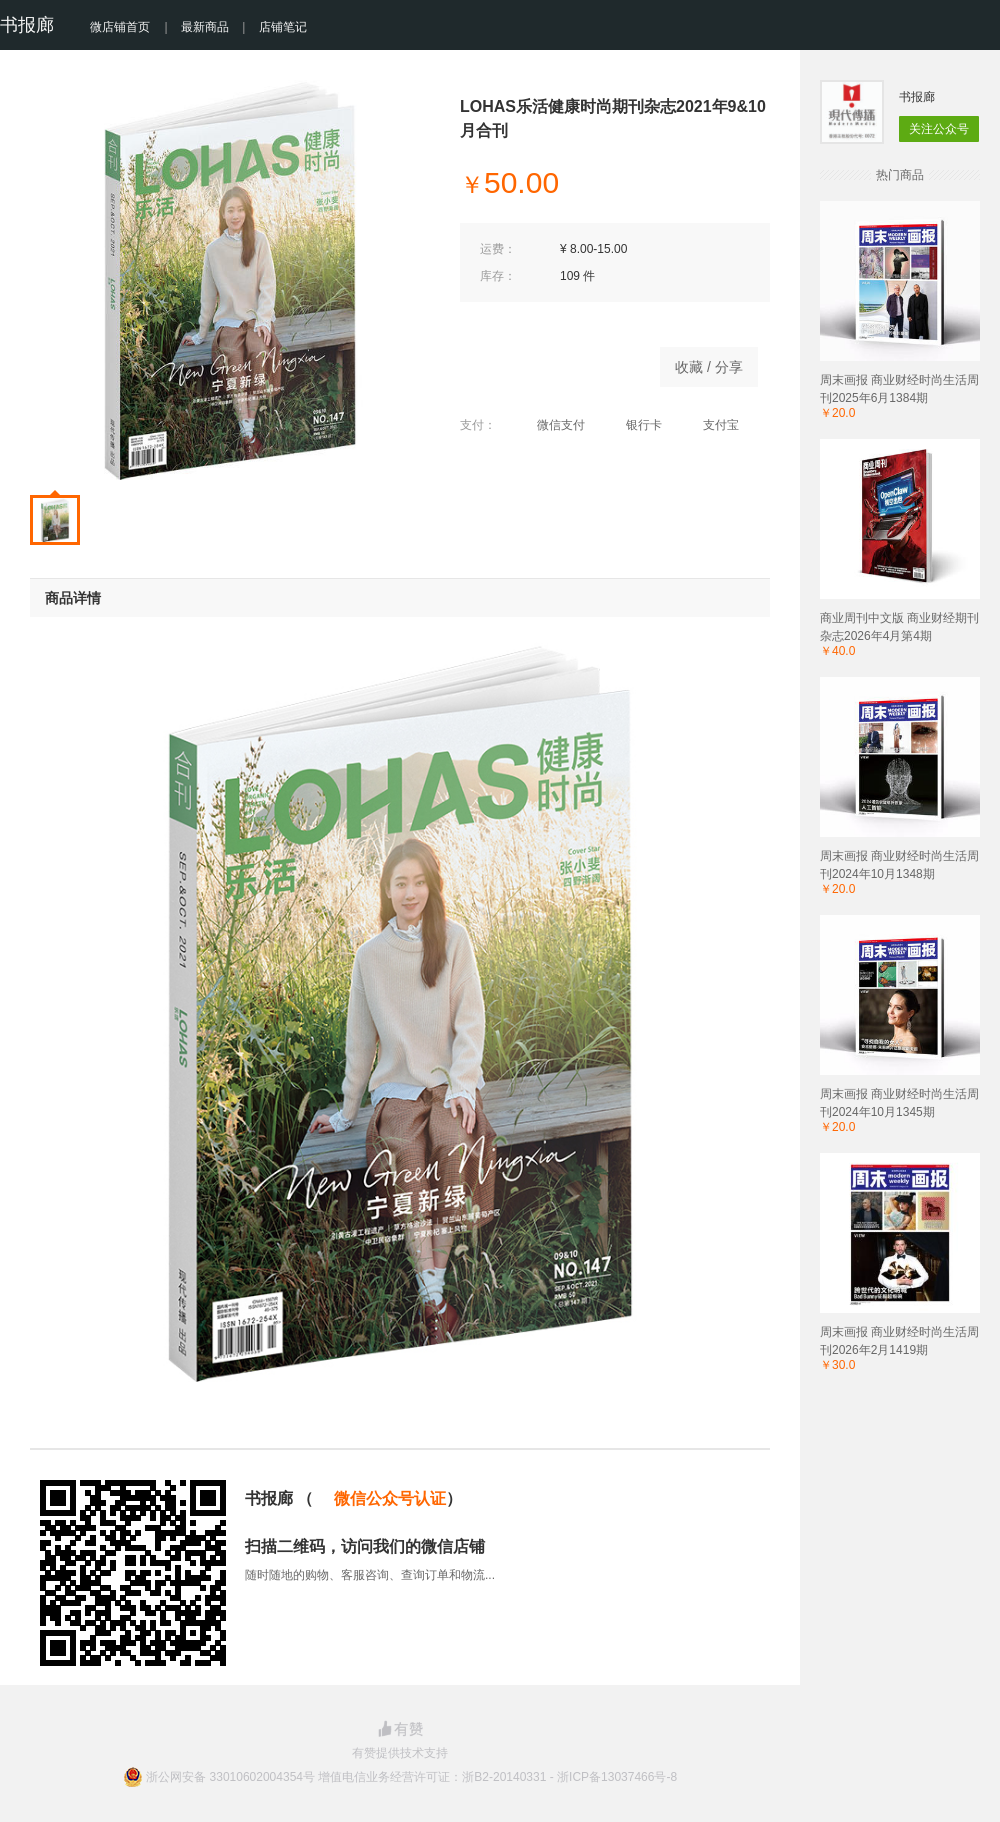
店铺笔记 (283, 27)
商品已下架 (550, 362)
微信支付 (550, 425)
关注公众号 (939, 129)
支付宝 (710, 425)
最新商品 (205, 27)
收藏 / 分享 (709, 367)
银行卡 (633, 425)
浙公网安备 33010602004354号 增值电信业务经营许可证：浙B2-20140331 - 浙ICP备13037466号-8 (411, 1777)
